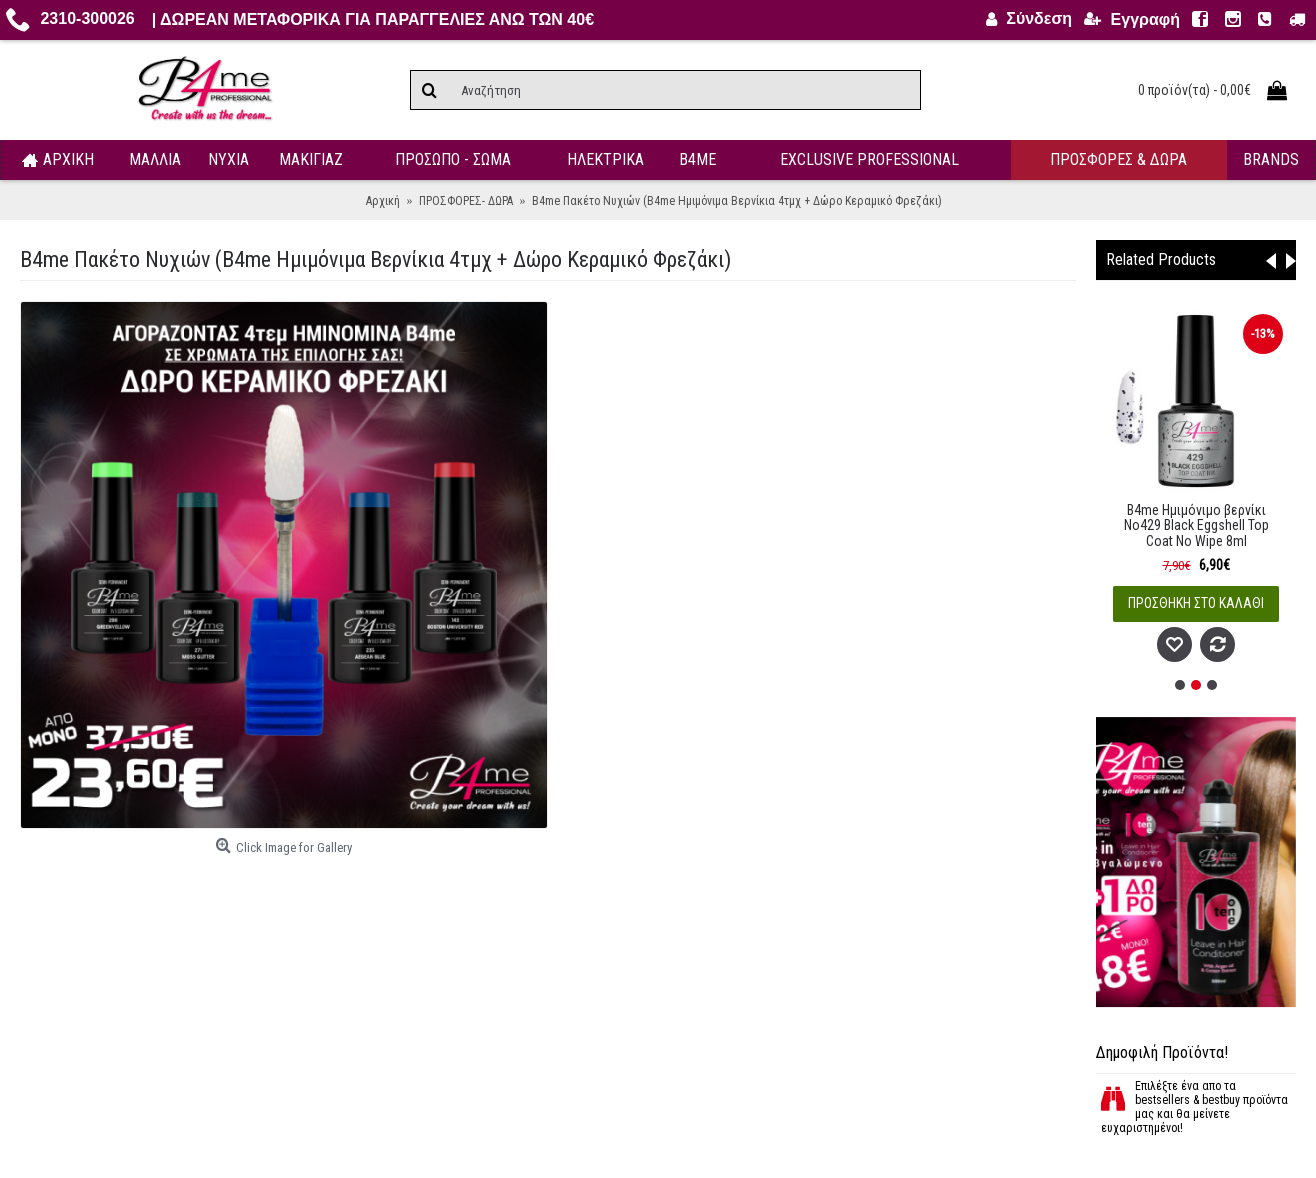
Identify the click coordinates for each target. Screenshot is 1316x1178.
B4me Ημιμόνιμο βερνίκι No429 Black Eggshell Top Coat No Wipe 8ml (1196, 525)
